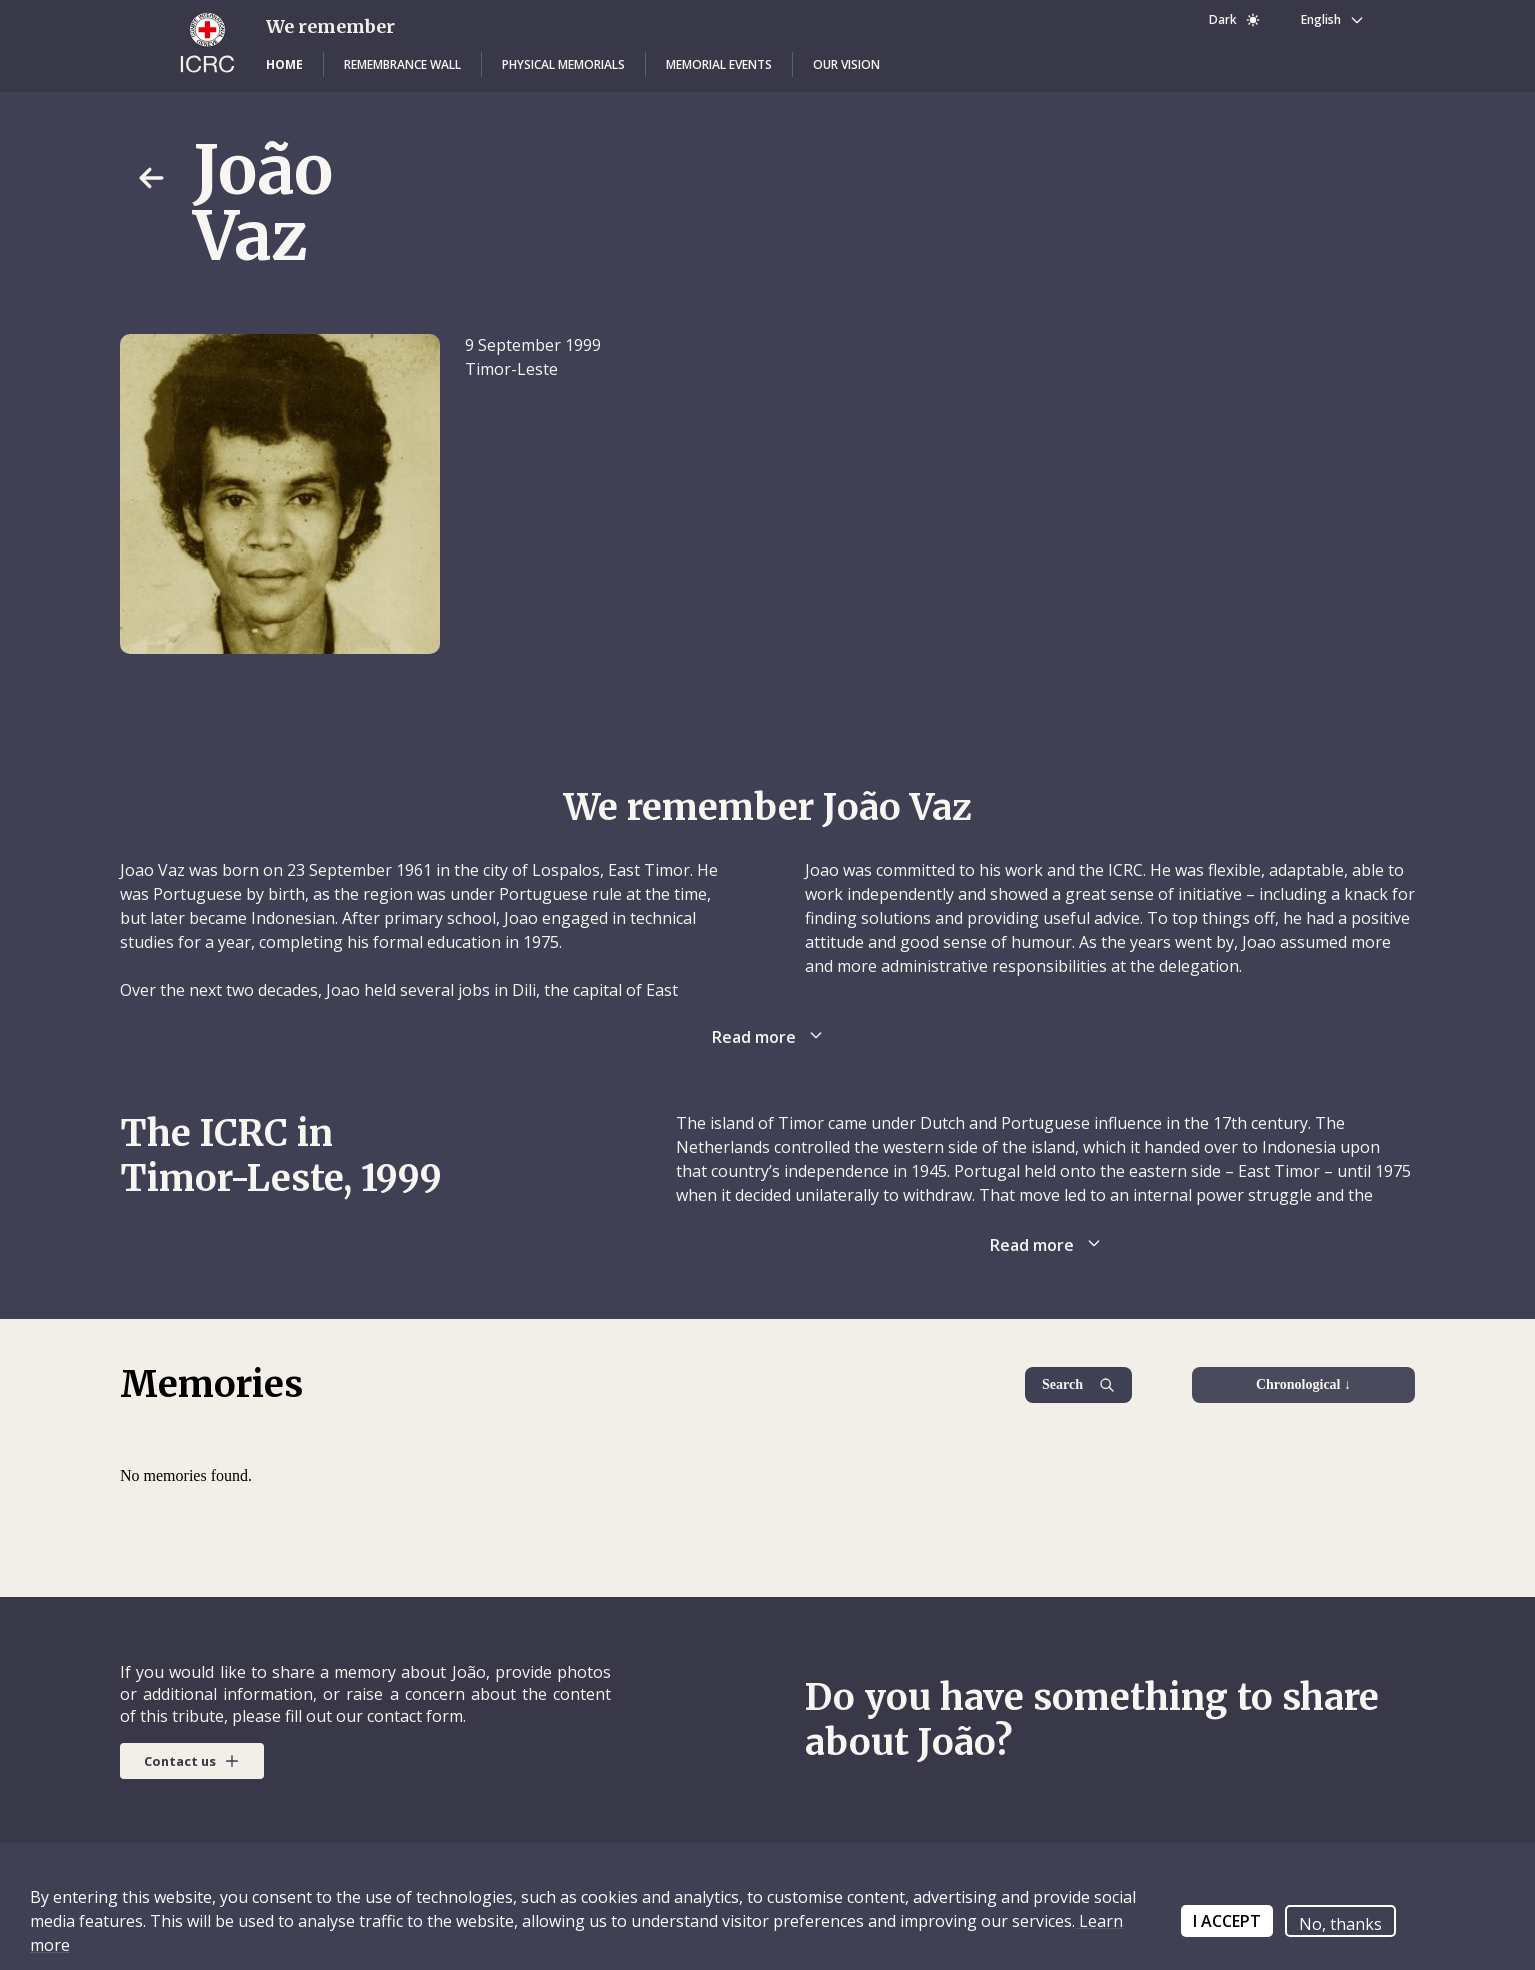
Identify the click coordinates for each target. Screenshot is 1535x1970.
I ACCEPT (1227, 1921)
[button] (284, 65)
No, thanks (1340, 1924)
